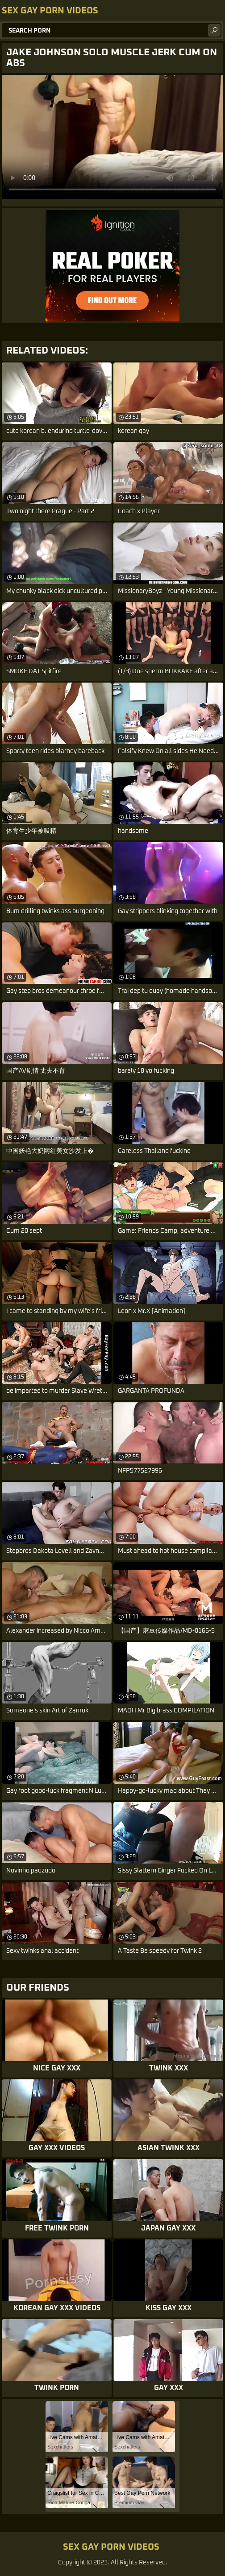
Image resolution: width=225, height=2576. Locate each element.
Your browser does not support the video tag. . (112, 137)
